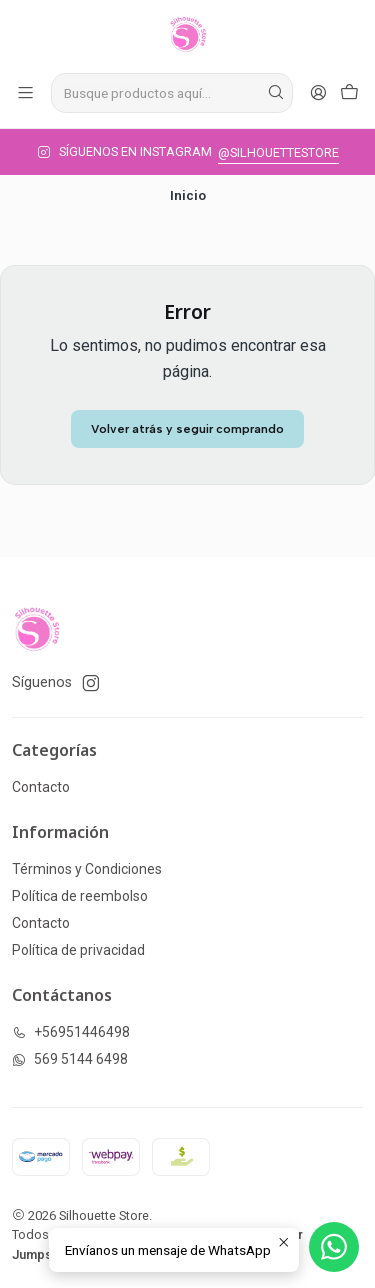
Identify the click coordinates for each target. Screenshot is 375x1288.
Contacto (41, 787)
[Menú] (25, 92)
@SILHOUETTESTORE (278, 152)
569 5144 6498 (70, 1059)
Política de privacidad (78, 950)
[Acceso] (318, 92)
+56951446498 (71, 1032)
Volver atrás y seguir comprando (187, 429)
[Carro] (349, 92)
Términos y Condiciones (87, 869)
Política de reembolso (80, 896)
